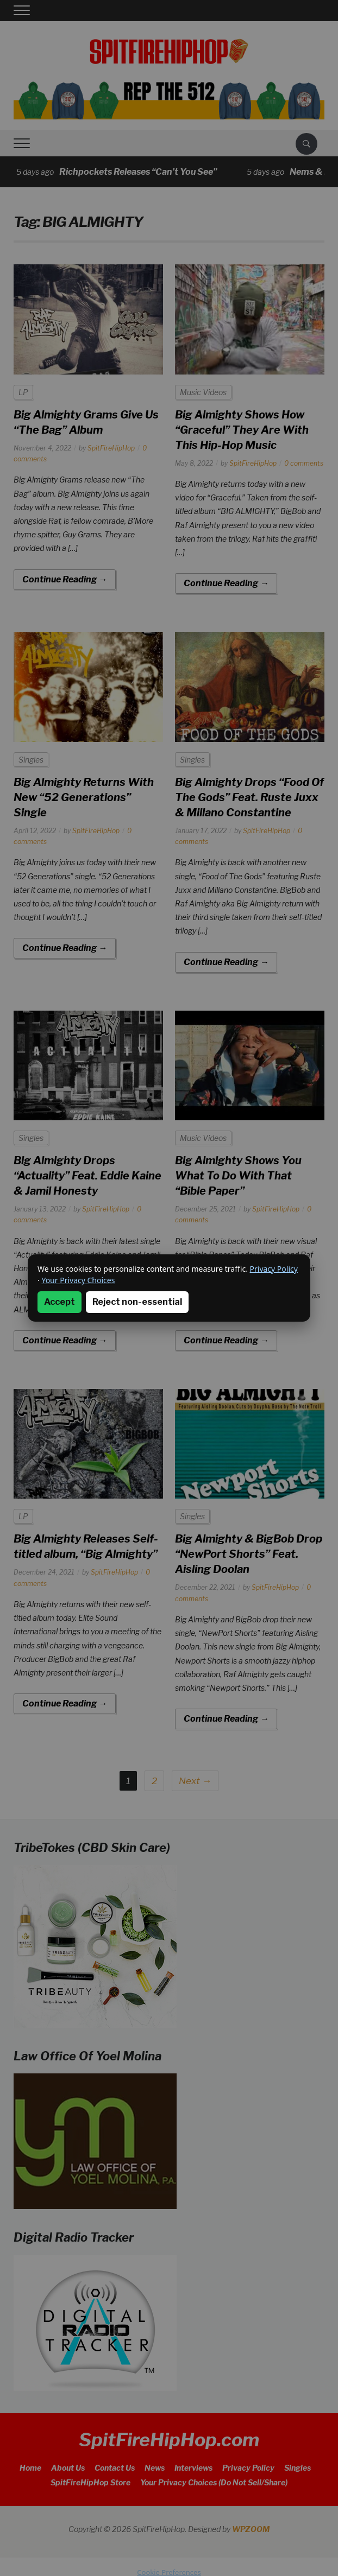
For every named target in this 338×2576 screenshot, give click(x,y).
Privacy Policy (274, 1269)
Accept (59, 1302)
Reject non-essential (137, 1302)
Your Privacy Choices (78, 1280)
